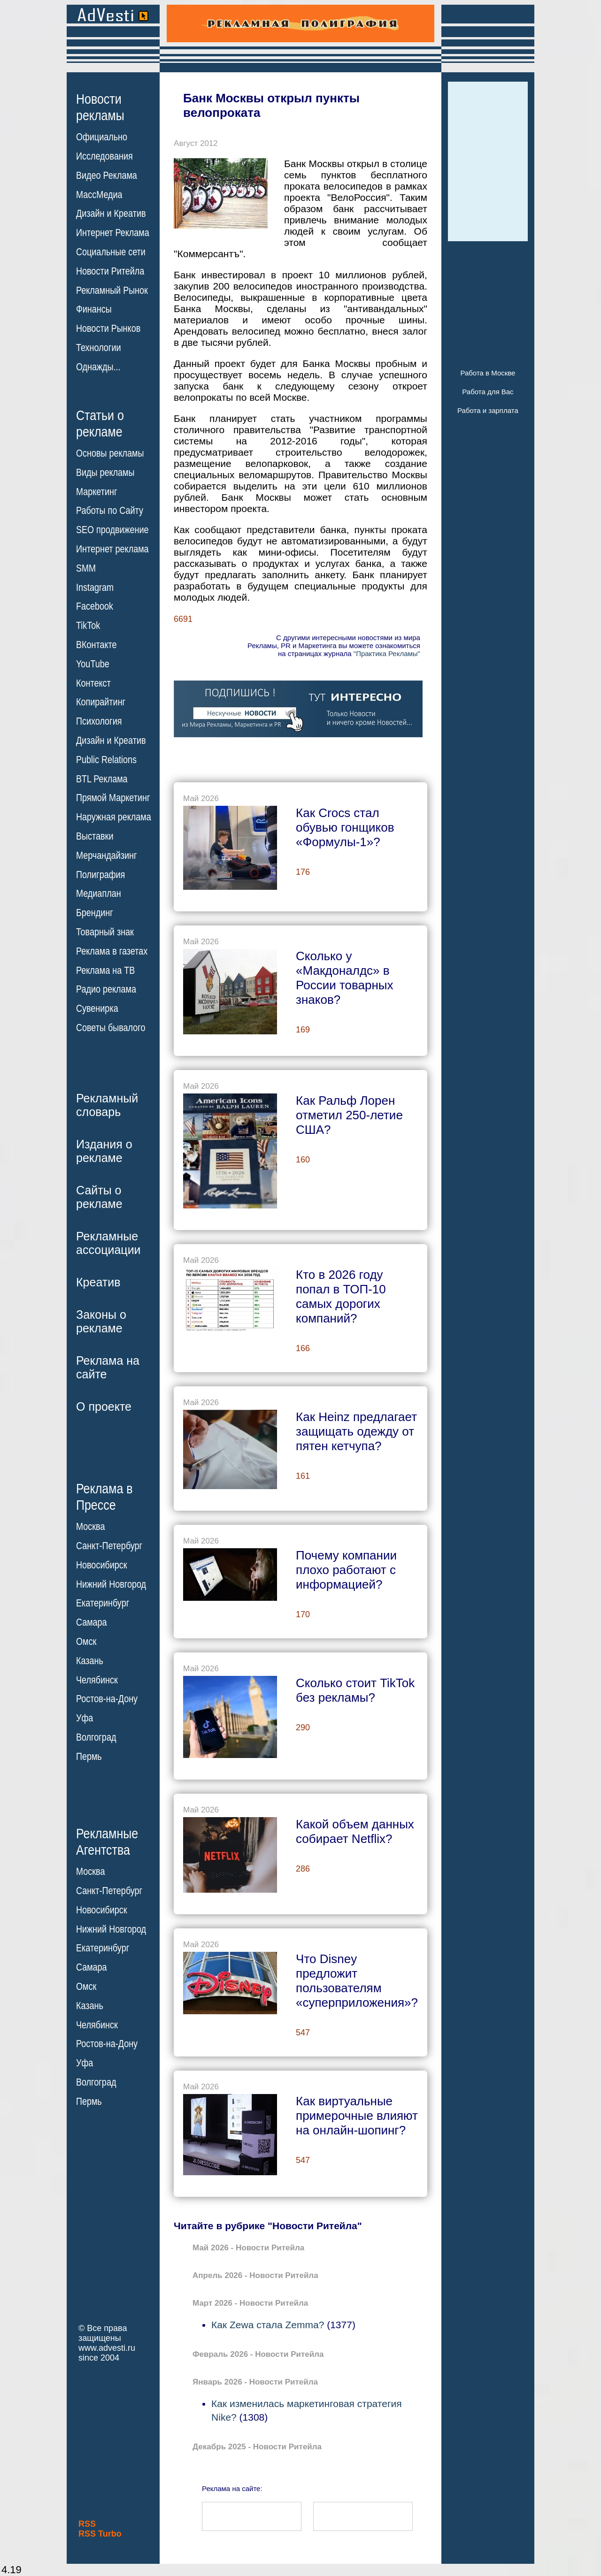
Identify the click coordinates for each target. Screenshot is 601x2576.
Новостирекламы (100, 107)
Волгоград (96, 1737)
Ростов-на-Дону (107, 1699)
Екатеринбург (102, 1603)
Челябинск (97, 1679)
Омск (86, 1641)
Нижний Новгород (111, 1584)
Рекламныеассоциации (108, 1243)
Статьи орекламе (100, 423)
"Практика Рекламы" (387, 653)
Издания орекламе (104, 1151)
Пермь (89, 1756)
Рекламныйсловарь (107, 1105)
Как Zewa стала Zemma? (267, 2324)
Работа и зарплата (487, 410)
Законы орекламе (101, 1321)
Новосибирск (101, 1565)
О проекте (103, 1406)
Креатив (98, 1282)
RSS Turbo (100, 2533)
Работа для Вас (487, 392)
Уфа (84, 1718)
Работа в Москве (487, 373)
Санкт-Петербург (109, 1546)
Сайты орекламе (99, 1197)
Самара (91, 1622)
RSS (87, 2524)
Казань (89, 1660)
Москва (90, 1526)
